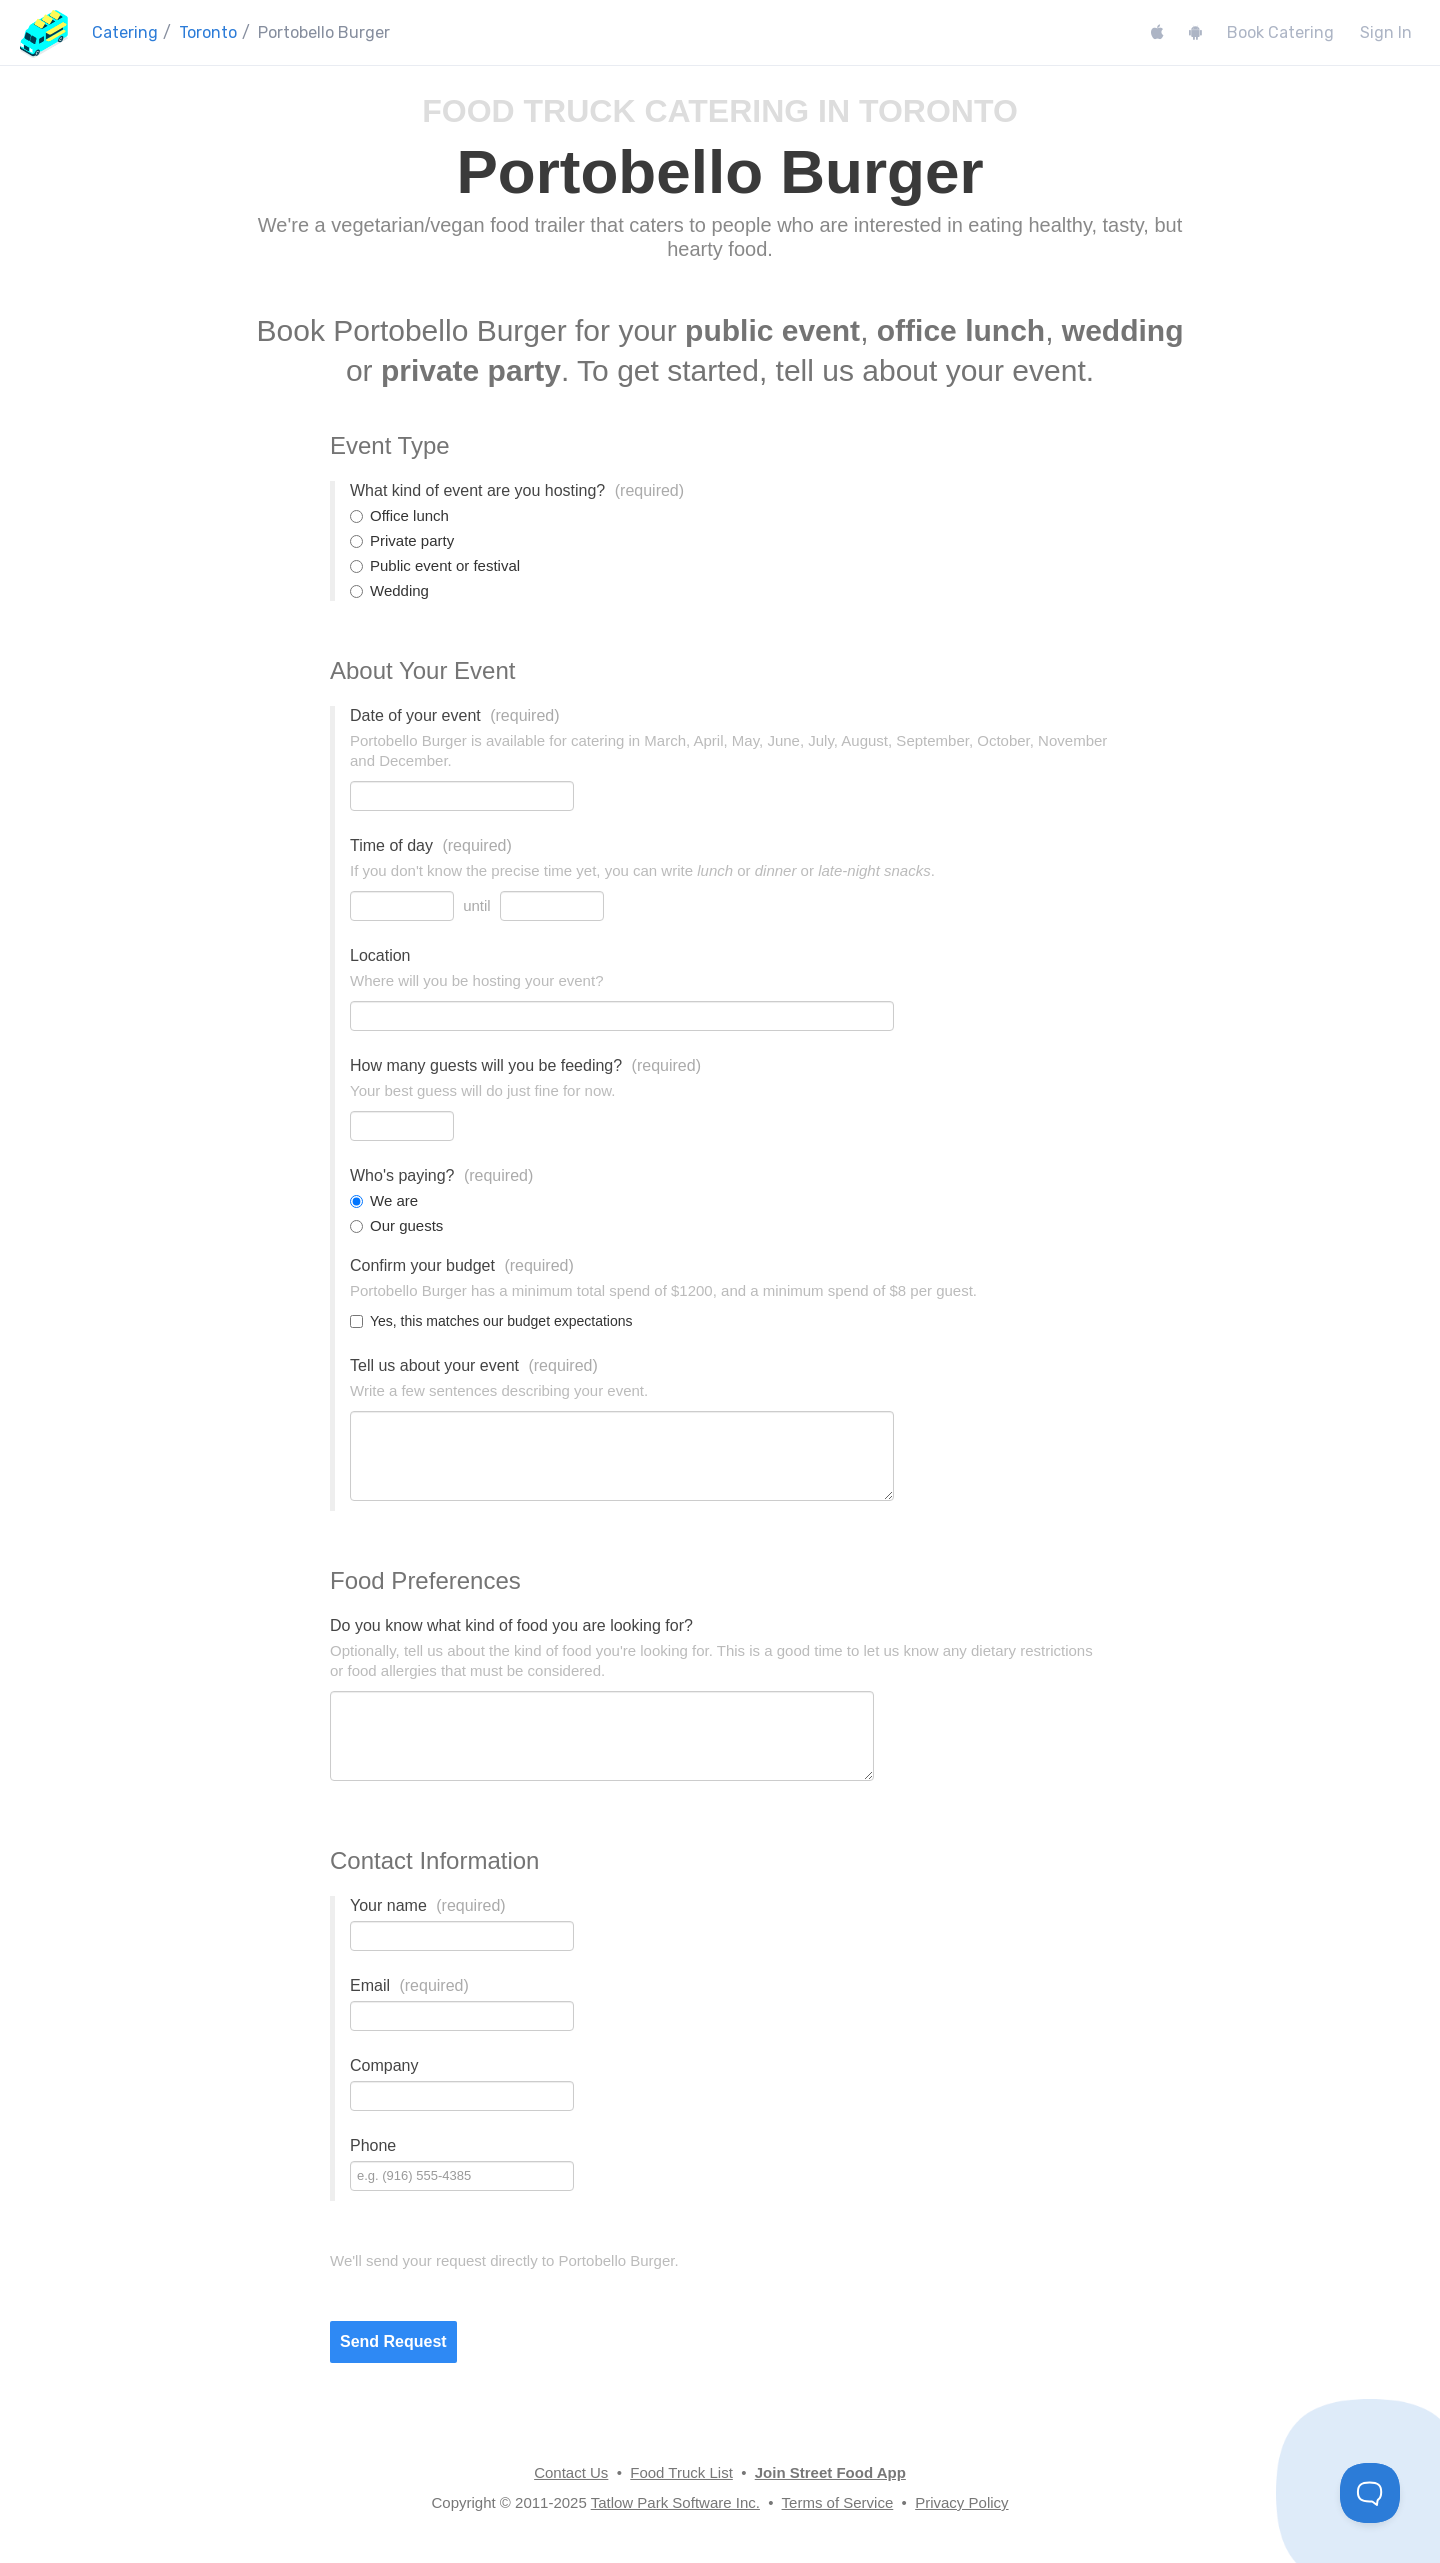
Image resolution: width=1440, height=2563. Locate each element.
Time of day (431, 845)
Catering (125, 32)
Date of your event (455, 715)
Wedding (389, 590)
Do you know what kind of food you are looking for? (511, 1625)
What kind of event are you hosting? (517, 490)
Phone (373, 2145)
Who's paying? (441, 1175)
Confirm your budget (462, 1265)
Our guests (396, 1225)
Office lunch (399, 515)
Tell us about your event (474, 1365)
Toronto (208, 32)
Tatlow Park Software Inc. (675, 2502)
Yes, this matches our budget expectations (491, 1321)
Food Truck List (681, 2472)
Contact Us (571, 2472)
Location (380, 955)
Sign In (1386, 32)
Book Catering (1280, 32)
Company (384, 2065)
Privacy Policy (961, 2502)
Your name (428, 1905)
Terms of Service (838, 2502)
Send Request (393, 2341)
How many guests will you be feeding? (525, 1065)
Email (409, 1985)
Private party (402, 540)
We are (384, 1200)
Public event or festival (435, 565)
